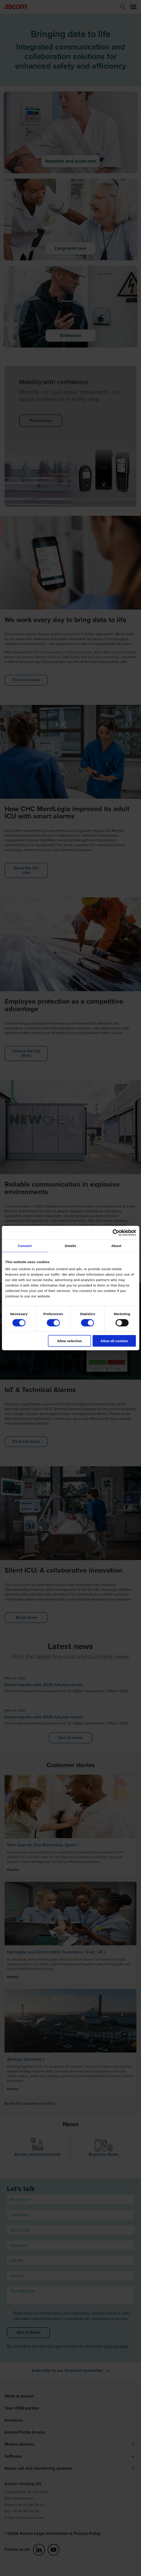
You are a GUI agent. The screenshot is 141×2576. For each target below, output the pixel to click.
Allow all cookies (114, 1341)
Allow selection (69, 1341)
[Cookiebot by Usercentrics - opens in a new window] (116, 1232)
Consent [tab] (25, 1245)
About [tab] (116, 1245)
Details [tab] (70, 1245)
